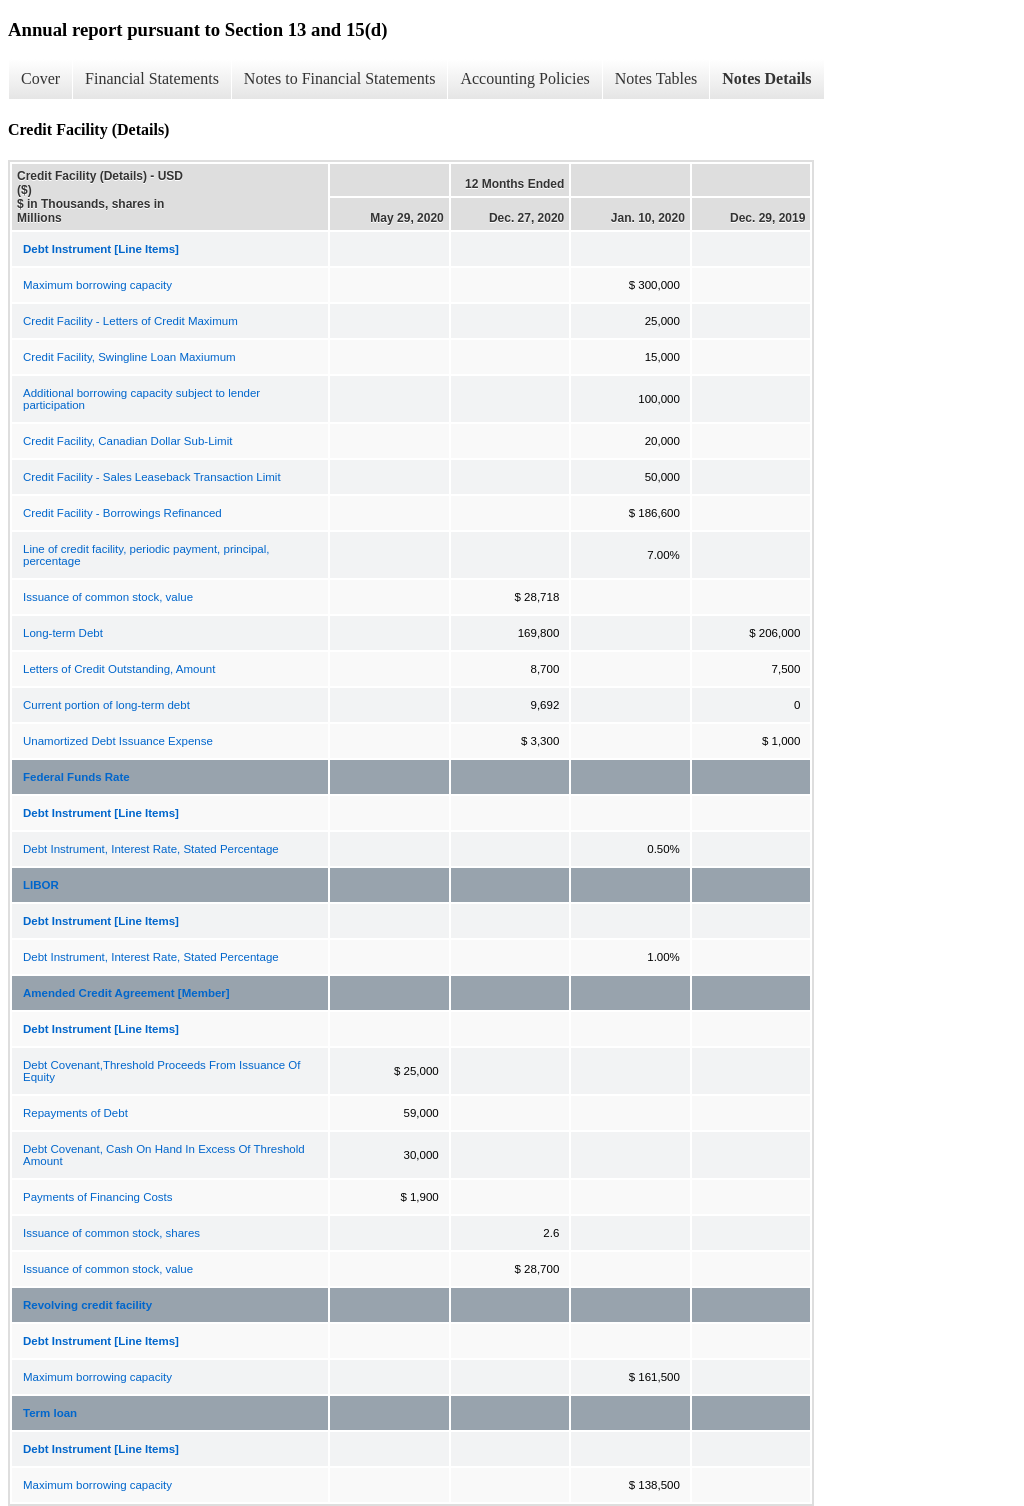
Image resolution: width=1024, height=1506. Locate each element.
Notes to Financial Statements (340, 78)
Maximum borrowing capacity (97, 285)
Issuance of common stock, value (108, 597)
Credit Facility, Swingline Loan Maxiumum (129, 357)
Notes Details (766, 78)
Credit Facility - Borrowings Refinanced (122, 513)
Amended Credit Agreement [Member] (126, 993)
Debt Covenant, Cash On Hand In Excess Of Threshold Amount (164, 1155)
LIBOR (41, 885)
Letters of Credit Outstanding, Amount (119, 669)
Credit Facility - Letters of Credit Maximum (130, 321)
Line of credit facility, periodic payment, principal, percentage (146, 555)
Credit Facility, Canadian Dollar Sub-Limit (127, 441)
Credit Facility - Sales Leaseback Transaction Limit (152, 477)
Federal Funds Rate (76, 777)
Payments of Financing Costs (98, 1197)
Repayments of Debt (75, 1113)
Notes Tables (656, 78)
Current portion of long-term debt (106, 705)
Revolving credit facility (87, 1305)
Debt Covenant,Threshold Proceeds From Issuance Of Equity (161, 1071)
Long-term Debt (63, 633)
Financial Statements (152, 78)
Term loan (50, 1413)
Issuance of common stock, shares (111, 1233)
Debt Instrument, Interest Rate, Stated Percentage (151, 849)
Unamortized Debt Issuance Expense (118, 741)
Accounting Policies (524, 78)
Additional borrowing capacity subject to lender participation (141, 399)
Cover (40, 78)
